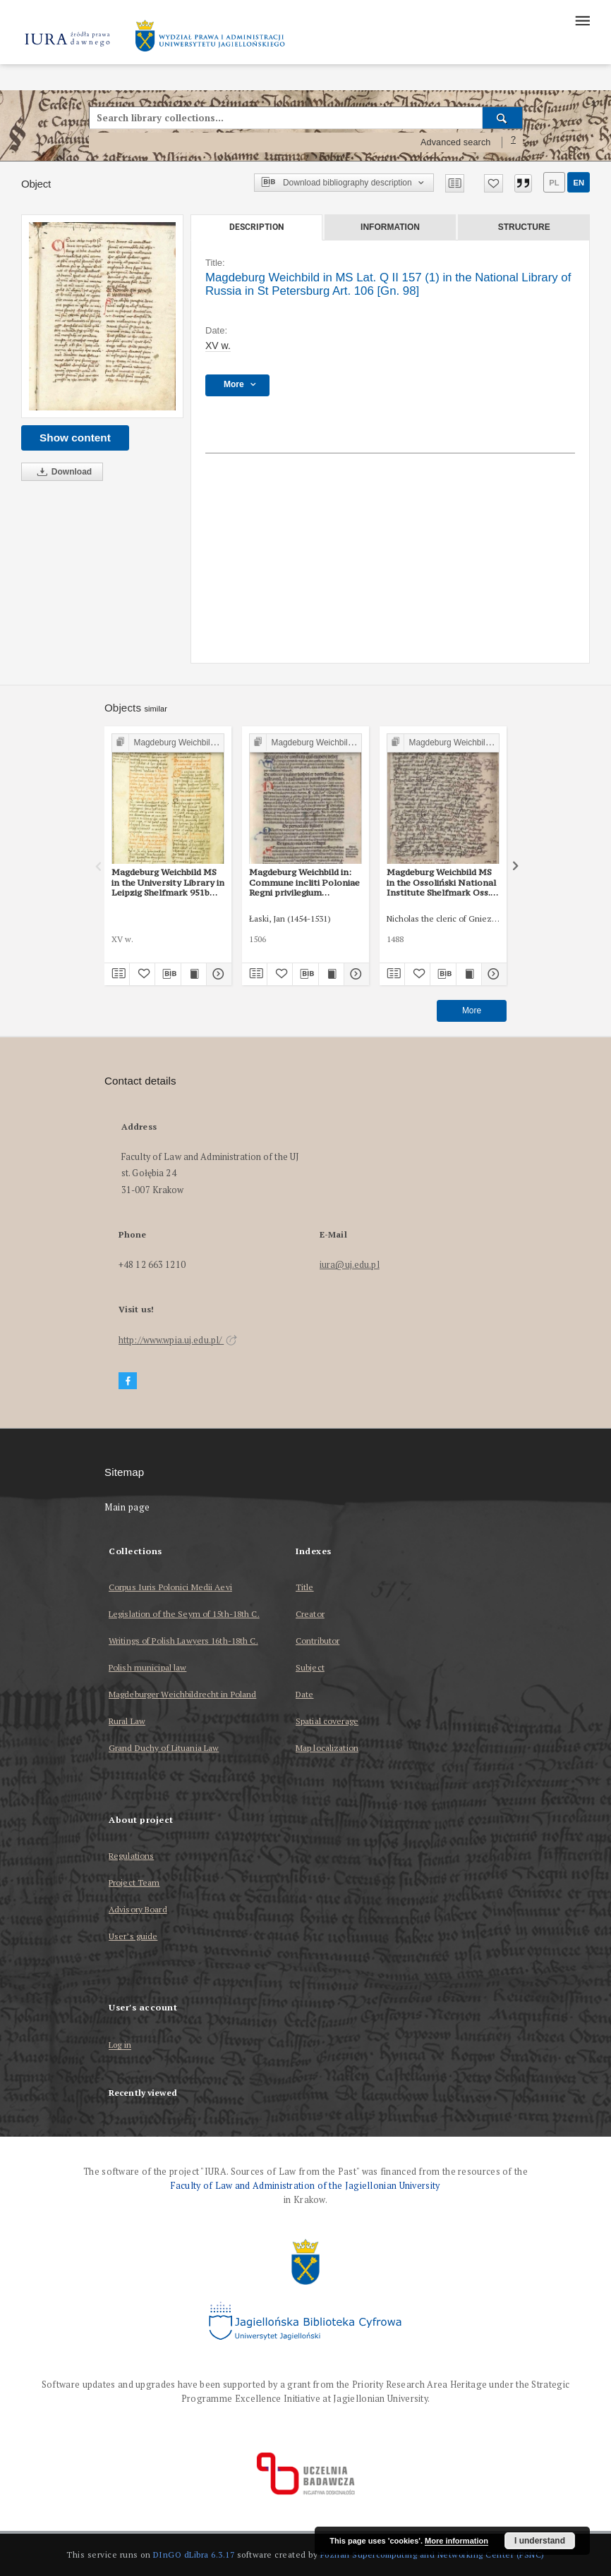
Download (62, 472)
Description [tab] (256, 227)
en (578, 182)
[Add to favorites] (493, 183)
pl (554, 182)
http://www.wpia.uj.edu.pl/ (178, 1340)
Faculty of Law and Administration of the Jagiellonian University (305, 2186)
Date (304, 1694)
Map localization (327, 1747)
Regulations (131, 1855)
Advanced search (456, 142)
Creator (310, 1614)
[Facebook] (128, 1381)
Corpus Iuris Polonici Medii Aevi (170, 1587)
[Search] (503, 117)
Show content (75, 438)
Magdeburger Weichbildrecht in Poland (182, 1694)
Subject (310, 1667)
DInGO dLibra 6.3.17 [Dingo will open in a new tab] (194, 2554)
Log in (120, 2045)
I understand (539, 2541)
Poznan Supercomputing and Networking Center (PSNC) (432, 2554)
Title (305, 1587)
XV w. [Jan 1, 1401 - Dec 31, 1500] (218, 345)
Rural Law (127, 1721)
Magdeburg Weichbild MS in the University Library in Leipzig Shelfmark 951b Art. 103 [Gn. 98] (167, 882)
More (471, 1010)
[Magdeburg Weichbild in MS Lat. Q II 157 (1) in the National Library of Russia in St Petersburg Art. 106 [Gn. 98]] (102, 316)
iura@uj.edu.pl (350, 1265)
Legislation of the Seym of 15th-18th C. (184, 1614)
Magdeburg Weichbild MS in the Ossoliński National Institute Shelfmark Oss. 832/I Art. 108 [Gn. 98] (441, 882)
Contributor (317, 1640)
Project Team (134, 1882)
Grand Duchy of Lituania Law (164, 1747)
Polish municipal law (147, 1667)
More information (456, 2541)
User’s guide (133, 1936)
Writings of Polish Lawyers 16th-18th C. (183, 1640)
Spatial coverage (327, 1721)
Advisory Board (138, 1909)
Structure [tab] (524, 227)
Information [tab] (390, 227)
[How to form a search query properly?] (513, 142)
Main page (127, 1507)
